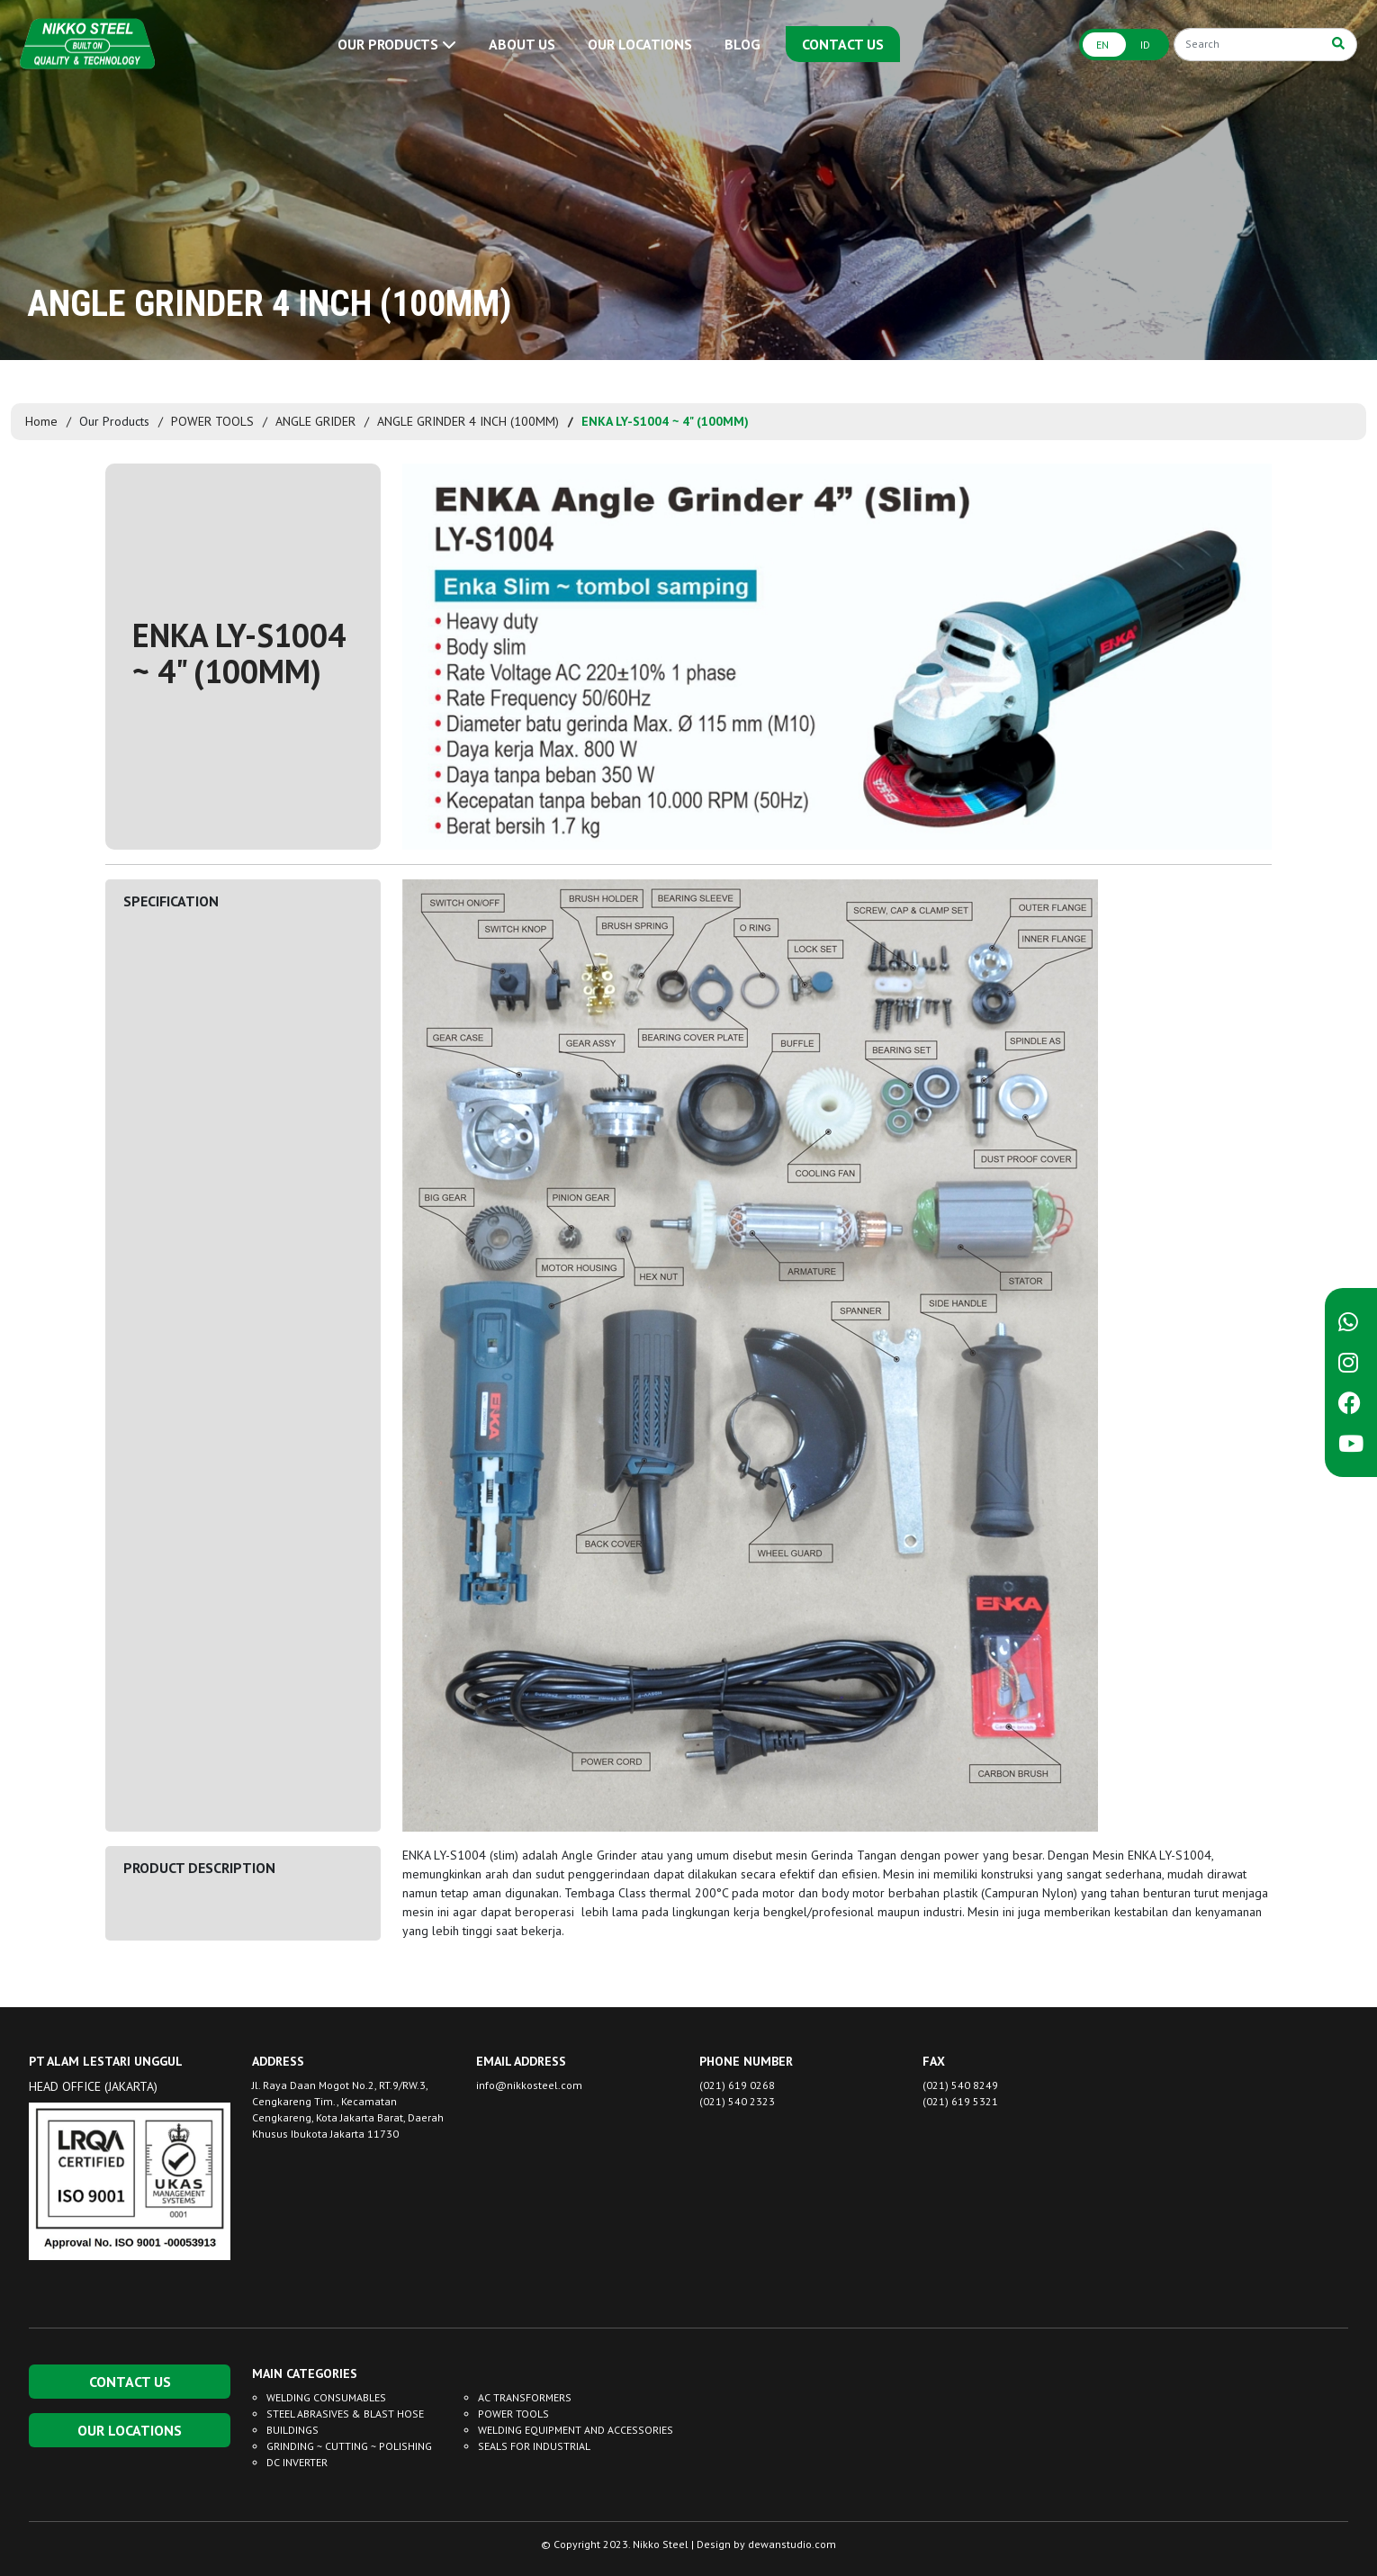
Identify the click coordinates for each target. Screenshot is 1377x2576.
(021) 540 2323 (737, 2101)
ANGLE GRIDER (315, 421)
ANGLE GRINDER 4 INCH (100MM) (468, 421)
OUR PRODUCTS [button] (397, 44)
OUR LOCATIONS (640, 44)
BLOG (742, 44)
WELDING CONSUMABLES (326, 2397)
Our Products (114, 421)
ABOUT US (522, 44)
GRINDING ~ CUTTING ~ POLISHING (349, 2446)
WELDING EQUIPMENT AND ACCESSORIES (575, 2429)
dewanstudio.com (792, 2544)
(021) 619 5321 (960, 2101)
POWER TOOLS (212, 421)
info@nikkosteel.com (529, 2085)
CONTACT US (843, 44)
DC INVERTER (297, 2462)
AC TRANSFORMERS (525, 2397)
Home (41, 421)
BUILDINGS (292, 2429)
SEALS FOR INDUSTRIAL (534, 2446)
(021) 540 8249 (960, 2085)
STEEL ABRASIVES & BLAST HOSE (345, 2413)
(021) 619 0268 (737, 2085)
